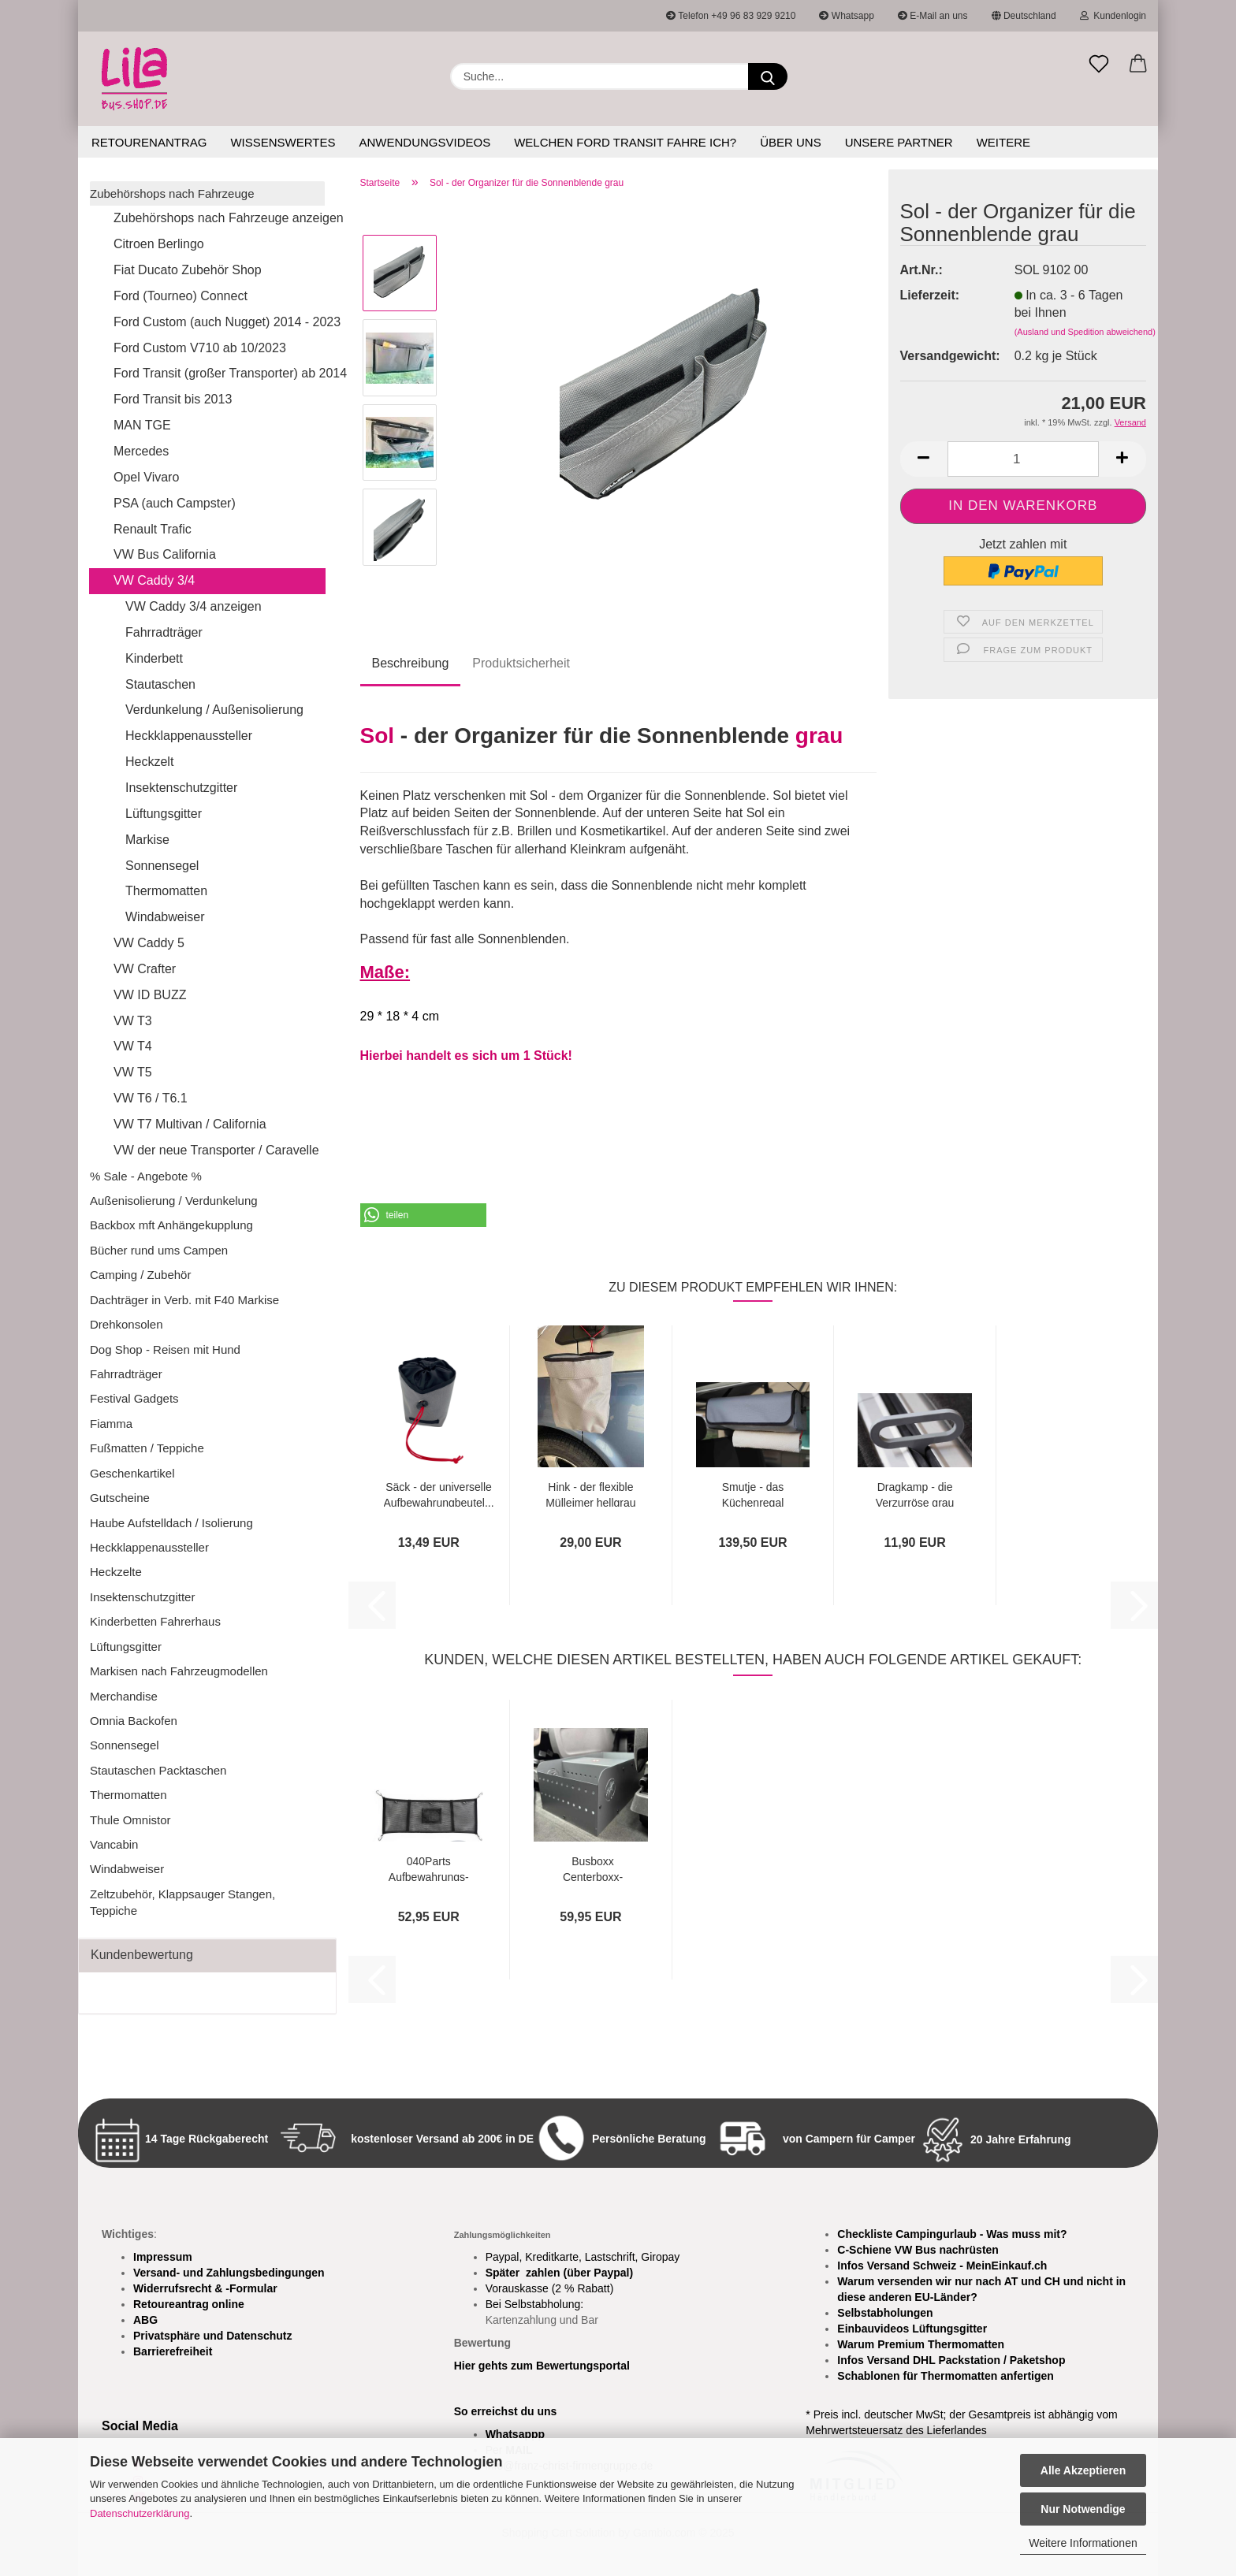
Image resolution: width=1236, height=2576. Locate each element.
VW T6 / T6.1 (151, 1098)
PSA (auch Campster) (175, 503)
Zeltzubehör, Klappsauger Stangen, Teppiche (182, 1902)
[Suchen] (767, 76)
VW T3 (133, 1021)
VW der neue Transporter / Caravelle (216, 1150)
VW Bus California (165, 554)
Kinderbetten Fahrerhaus (155, 1621)
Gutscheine (120, 1497)
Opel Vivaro (146, 477)
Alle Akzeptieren (1083, 2470)
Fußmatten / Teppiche (147, 1448)
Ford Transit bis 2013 (173, 399)
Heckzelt (149, 761)
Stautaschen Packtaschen (158, 1770)
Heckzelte (116, 1571)
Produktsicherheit (521, 663)
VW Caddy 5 (149, 943)
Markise (147, 839)
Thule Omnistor (130, 1820)
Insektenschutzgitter (181, 787)
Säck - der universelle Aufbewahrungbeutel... (439, 1494)
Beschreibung (410, 663)
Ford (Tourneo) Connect (181, 296)
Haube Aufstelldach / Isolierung (171, 1523)
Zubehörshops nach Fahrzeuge (172, 193)
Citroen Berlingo (159, 244)
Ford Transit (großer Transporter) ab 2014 (219, 373)
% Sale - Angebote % (146, 1176)
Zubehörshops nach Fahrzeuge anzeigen (219, 218)
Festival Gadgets (134, 1398)
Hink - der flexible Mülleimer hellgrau (590, 1494)
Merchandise (124, 1696)
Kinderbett (154, 658)
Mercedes (141, 451)
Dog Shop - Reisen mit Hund (165, 1349)
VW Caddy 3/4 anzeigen (193, 606)
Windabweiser (164, 917)
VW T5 (133, 1072)
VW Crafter (145, 969)
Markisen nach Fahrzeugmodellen (179, 1671)
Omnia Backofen (133, 1720)
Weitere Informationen (1083, 2543)
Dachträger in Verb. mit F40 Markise (184, 1300)
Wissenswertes (282, 142)
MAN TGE (142, 425)
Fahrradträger (164, 632)
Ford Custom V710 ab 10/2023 (200, 348)
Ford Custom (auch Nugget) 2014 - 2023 (219, 322)
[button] (1138, 65)
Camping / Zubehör (140, 1274)
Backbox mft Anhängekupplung (171, 1225)
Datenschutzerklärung (139, 2513)
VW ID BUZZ (150, 995)
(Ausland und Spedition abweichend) (1085, 331)
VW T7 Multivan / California (190, 1124)
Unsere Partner (899, 142)
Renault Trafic (153, 529)
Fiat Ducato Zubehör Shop (188, 270)
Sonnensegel (162, 865)
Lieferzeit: (930, 295)
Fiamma (111, 1423)
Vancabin (114, 1844)
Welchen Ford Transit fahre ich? (625, 142)
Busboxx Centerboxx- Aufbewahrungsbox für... (592, 1868)
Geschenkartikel (132, 1473)
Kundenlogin (1113, 15)
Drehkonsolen (126, 1324)
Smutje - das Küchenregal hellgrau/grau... (752, 1494)
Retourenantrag (149, 142)
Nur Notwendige (1083, 2509)
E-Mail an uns (933, 15)
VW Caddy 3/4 (154, 580)
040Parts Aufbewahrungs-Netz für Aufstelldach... (429, 1868)
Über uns (790, 142)
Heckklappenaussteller (188, 735)
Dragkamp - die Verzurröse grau (915, 1494)
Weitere (1003, 142)
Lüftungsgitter (163, 813)
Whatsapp (846, 15)
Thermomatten (166, 891)
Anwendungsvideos (424, 142)
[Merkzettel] (1099, 65)
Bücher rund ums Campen (159, 1250)
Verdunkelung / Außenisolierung (214, 709)
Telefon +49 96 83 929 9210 (730, 15)
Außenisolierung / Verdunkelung (174, 1200)
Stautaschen (160, 684)
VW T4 (133, 1046)
